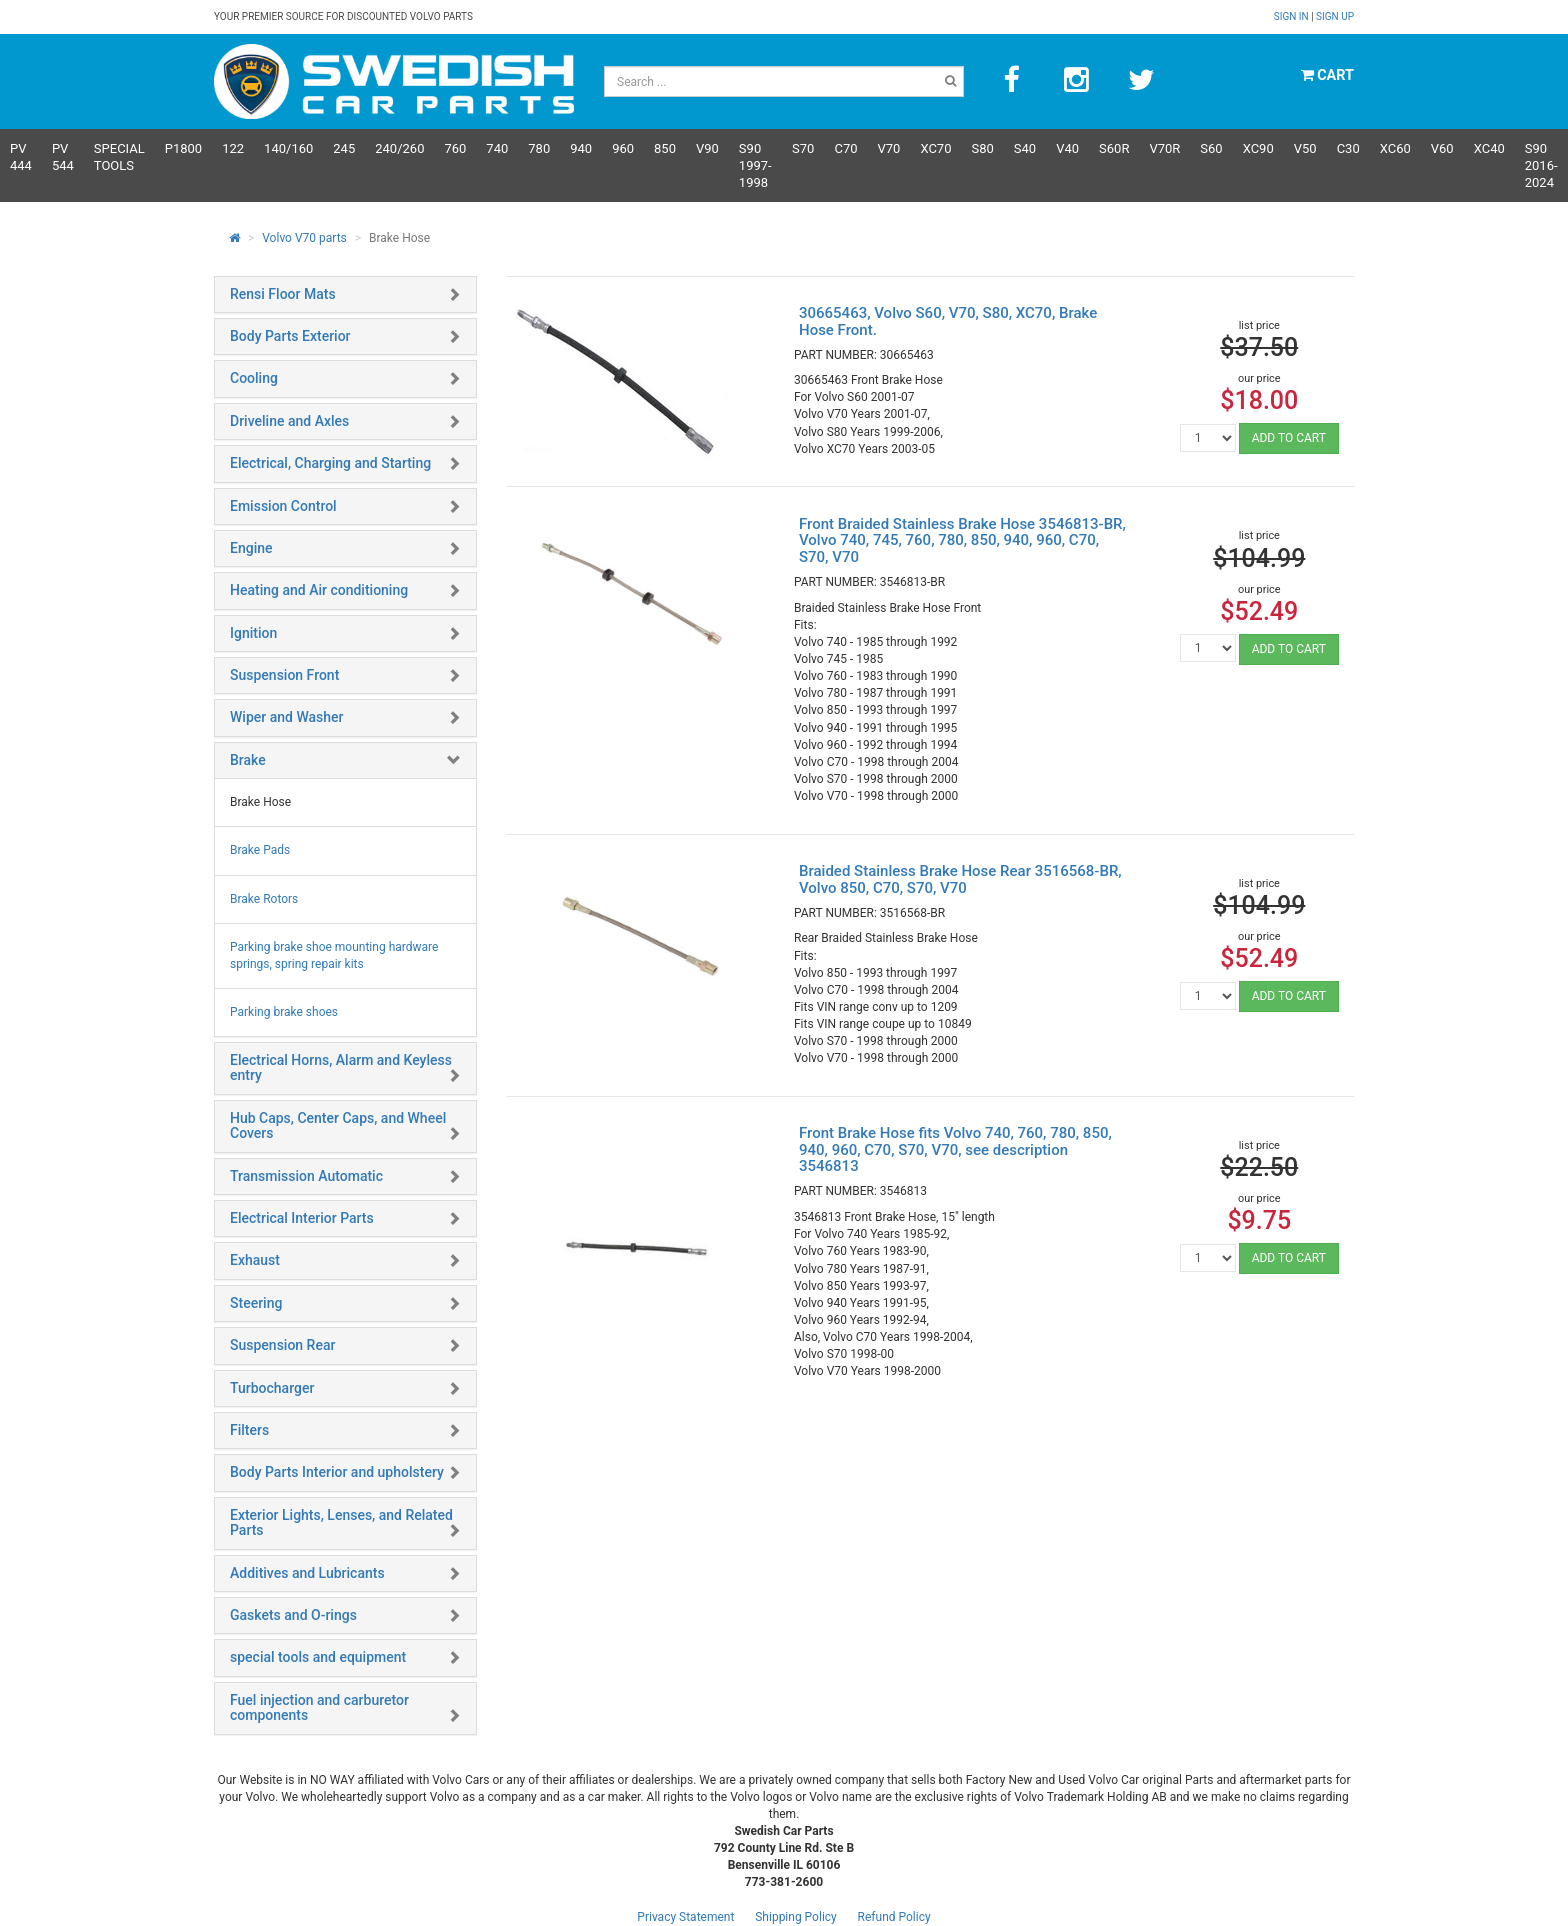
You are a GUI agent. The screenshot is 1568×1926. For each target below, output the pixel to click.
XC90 (1258, 148)
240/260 (399, 148)
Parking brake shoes (284, 1012)
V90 (707, 148)
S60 (1211, 148)
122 (233, 148)
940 (581, 148)
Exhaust (255, 1260)
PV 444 (21, 157)
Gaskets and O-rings (293, 1615)
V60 (1442, 148)
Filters (249, 1430)
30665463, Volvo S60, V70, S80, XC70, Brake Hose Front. (948, 321)
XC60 (1395, 148)
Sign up (1335, 16)
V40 (1067, 148)
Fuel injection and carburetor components (319, 1707)
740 (497, 148)
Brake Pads (260, 850)
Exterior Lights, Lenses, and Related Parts (341, 1522)
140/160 (288, 148)
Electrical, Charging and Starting (330, 463)
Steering (256, 1303)
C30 (1348, 148)
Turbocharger (272, 1388)
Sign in (1292, 16)
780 (539, 148)
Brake (248, 760)
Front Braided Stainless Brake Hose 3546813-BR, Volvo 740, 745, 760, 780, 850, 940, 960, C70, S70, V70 (962, 540)
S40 (1025, 148)
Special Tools (119, 157)
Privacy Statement (685, 1917)
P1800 (183, 148)
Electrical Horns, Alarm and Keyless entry (341, 1067)
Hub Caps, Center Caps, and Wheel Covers (338, 1125)
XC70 (935, 148)
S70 (803, 148)
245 (344, 148)
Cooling (254, 378)
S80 (982, 148)
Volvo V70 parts (304, 238)
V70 (889, 148)
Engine (251, 548)
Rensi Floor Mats (283, 294)
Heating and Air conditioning (319, 590)
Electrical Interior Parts (302, 1218)
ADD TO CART (1289, 438)
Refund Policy (894, 1917)
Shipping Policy (796, 1917)
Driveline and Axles (289, 421)
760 (455, 148)
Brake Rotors (264, 899)
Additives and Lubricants (307, 1573)
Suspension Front (284, 675)
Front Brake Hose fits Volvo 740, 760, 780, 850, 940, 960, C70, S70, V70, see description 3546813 (955, 1149)
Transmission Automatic (306, 1176)
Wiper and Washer (286, 717)
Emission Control (283, 506)
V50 (1305, 148)
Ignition (253, 633)
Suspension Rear (282, 1345)
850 (665, 148)
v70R (1164, 148)
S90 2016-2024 (1541, 165)
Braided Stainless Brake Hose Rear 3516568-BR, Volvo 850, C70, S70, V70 (960, 879)
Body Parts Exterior (290, 336)
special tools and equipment (318, 1657)
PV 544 (63, 157)
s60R (1114, 148)
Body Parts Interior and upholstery (337, 1472)
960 (623, 148)
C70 (845, 148)
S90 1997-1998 (755, 165)
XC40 (1489, 148)
